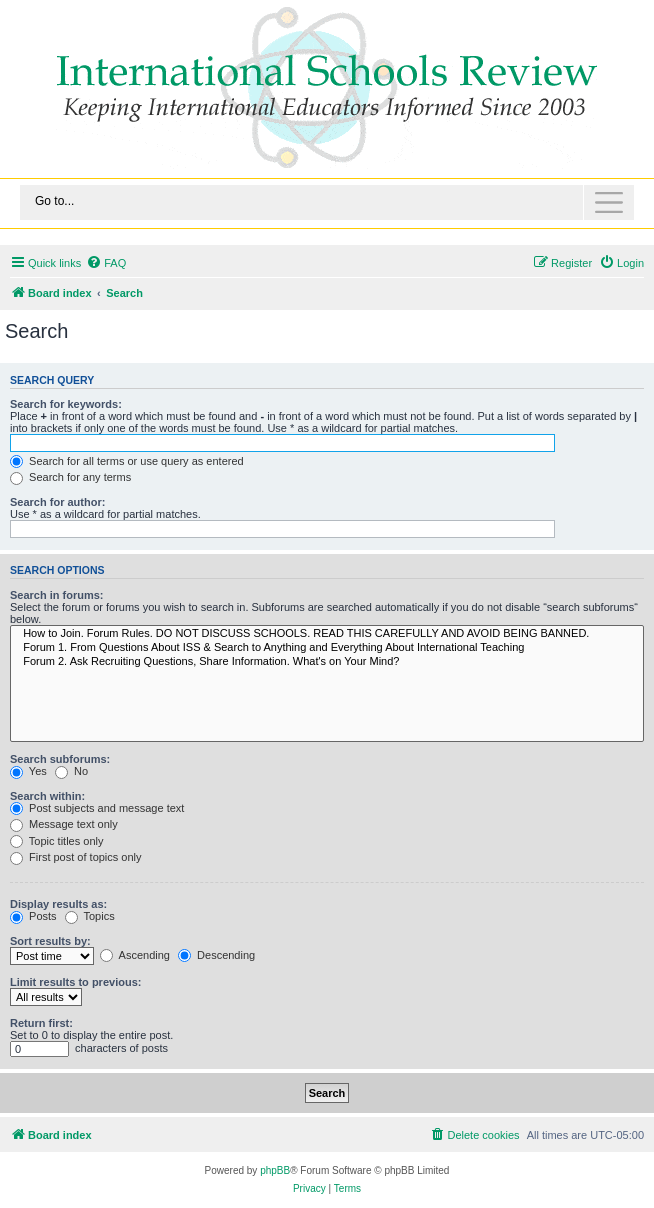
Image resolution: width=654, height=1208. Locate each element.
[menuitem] (106, 263)
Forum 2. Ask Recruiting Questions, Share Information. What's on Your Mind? (327, 662)
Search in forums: (57, 595)
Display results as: (58, 904)
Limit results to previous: (75, 982)
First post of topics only (76, 857)
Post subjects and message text (97, 808)
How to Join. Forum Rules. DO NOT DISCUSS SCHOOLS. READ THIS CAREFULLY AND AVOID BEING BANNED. (327, 634)
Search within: (47, 796)
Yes (28, 771)
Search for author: (57, 502)
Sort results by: (50, 941)
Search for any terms (70, 477)
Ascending (135, 955)
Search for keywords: (66, 404)
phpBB (275, 1170)
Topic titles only (56, 841)
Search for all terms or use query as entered (127, 461)
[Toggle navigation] (327, 202)
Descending (216, 955)
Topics (90, 916)
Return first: (41, 1023)
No (71, 771)
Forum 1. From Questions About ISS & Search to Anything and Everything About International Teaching (327, 648)
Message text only (64, 824)
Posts (33, 916)
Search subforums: (60, 759)
